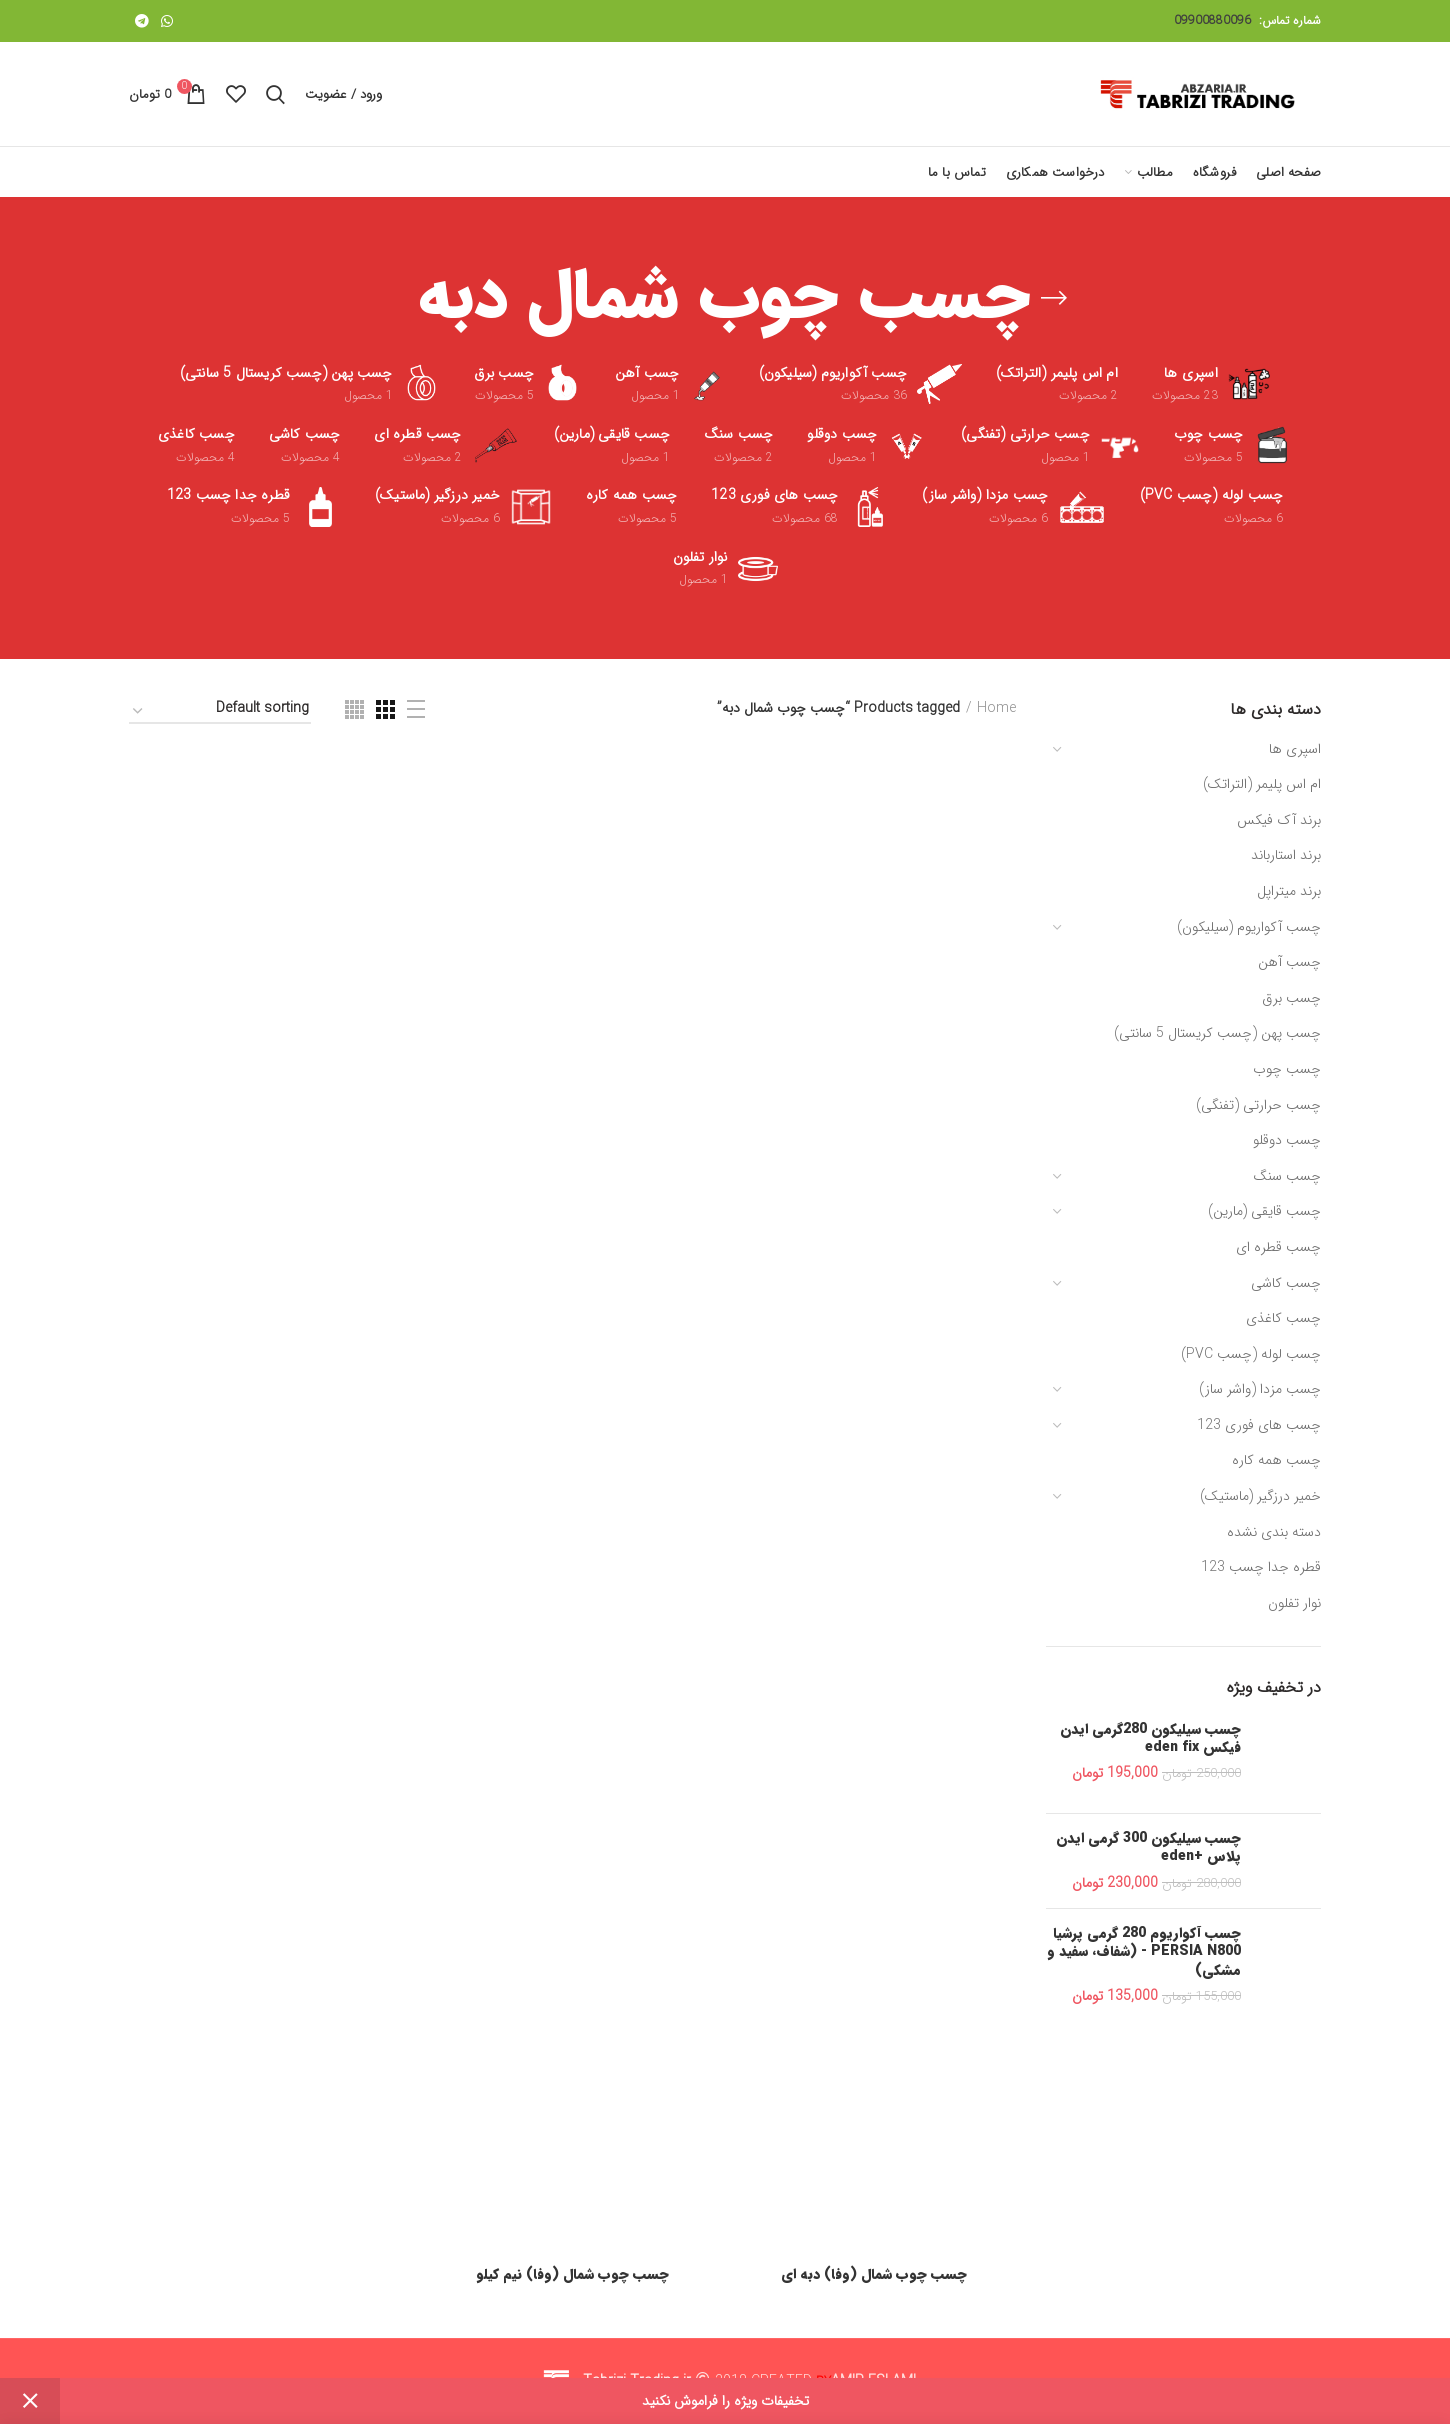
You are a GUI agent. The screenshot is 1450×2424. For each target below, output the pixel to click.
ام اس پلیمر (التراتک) (1262, 784)
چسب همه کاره (1276, 1460)
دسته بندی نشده (1274, 1532)
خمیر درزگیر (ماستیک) (1260, 1496)
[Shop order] (220, 711)
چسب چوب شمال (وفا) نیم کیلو (572, 2274)
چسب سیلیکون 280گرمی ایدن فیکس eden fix (1150, 1738)
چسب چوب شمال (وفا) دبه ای (874, 2274)
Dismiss (30, 2401)
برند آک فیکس (1279, 820)
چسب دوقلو (1287, 1140)
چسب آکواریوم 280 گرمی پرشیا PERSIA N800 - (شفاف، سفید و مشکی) (1144, 1951)
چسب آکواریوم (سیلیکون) (1249, 927)
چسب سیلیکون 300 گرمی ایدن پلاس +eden (1148, 1847)
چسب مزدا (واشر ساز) (1260, 1389)
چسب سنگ (1287, 1176)
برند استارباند (1286, 855)
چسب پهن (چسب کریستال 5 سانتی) (1217, 1033)
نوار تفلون (1294, 1603)
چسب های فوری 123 (1259, 1425)
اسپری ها (1295, 749)
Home (996, 709)
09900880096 (1212, 20)
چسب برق (1291, 998)
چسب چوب (1287, 1069)
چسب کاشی (1286, 1283)
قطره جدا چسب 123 (1261, 1567)
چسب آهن (1289, 962)
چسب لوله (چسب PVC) (1251, 1354)
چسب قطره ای (1278, 1247)
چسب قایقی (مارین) (1264, 1211)
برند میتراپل (1289, 891)
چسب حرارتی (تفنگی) (1258, 1105)
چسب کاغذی (1283, 1318)
